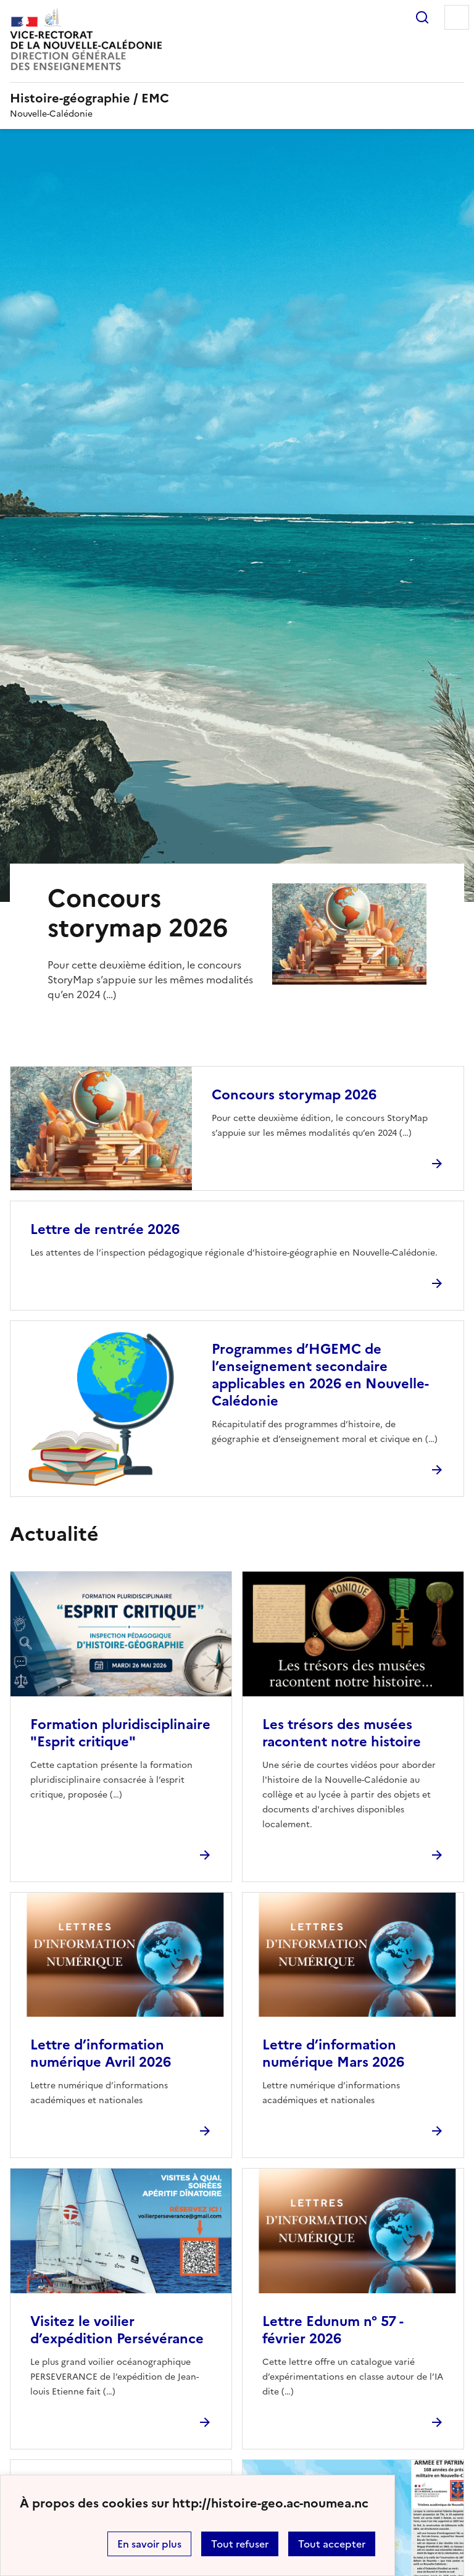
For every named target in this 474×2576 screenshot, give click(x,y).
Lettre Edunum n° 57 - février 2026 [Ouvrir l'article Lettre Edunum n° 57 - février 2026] (332, 2330)
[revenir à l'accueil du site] (237, 98)
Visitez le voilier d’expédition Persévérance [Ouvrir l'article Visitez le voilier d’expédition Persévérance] (117, 2330)
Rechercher (422, 17)
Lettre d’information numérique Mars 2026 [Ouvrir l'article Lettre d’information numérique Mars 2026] (333, 2053)
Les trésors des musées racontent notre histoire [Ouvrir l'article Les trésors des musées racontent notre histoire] (341, 1733)
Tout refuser (239, 2543)
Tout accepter (331, 2543)
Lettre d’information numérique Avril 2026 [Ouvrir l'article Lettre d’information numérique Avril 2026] (100, 2053)
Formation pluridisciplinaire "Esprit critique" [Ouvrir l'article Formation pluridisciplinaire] (120, 1733)
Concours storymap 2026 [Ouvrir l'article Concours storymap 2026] (294, 1095)
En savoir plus (149, 2543)
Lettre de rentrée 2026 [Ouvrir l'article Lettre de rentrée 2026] (105, 1229)
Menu (456, 17)
